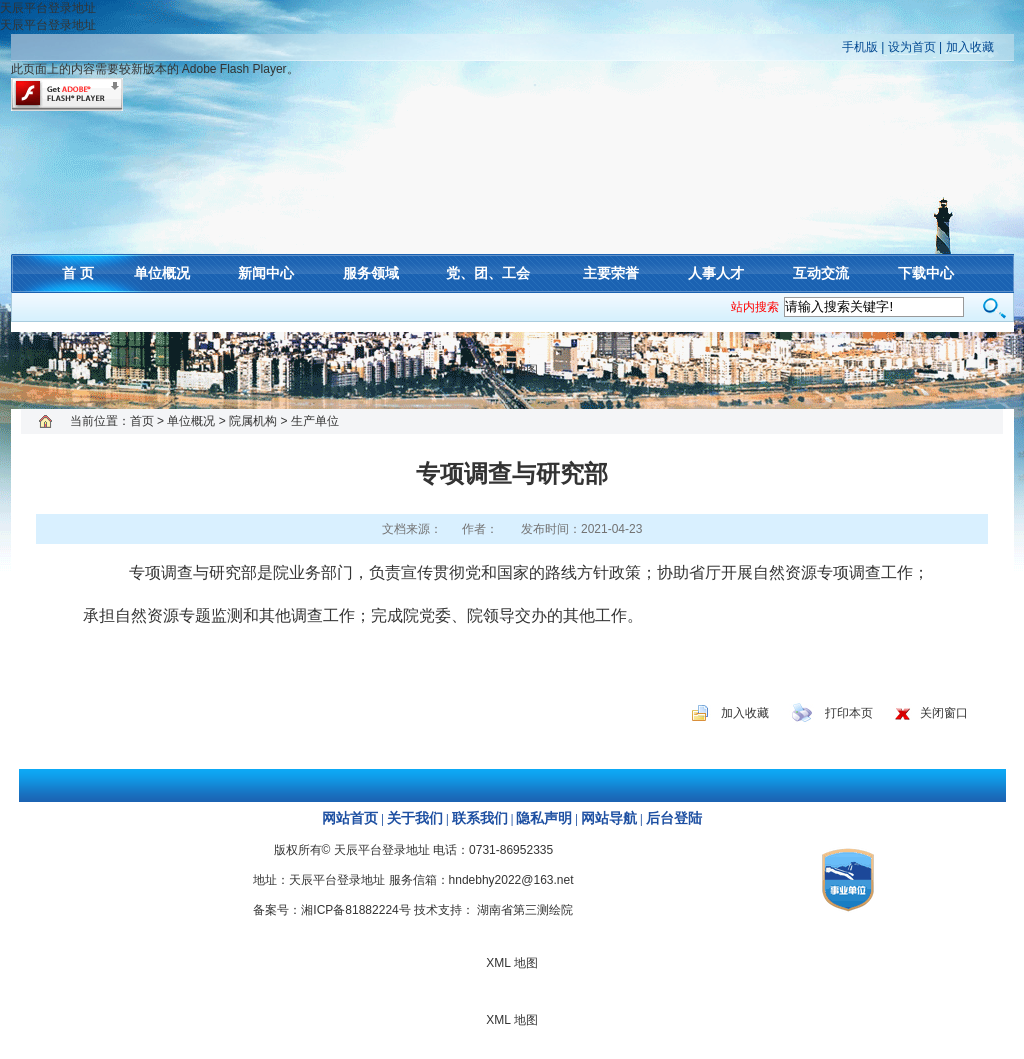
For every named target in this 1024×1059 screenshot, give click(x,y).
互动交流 (821, 273)
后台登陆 (674, 818)
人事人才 (716, 273)
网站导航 (609, 818)
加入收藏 (970, 47)
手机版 (860, 47)
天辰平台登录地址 (48, 8)
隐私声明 (544, 818)
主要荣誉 (611, 273)
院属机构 (253, 421)
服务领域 (371, 273)
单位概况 (162, 273)
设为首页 (912, 47)
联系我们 (480, 818)
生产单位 (315, 421)
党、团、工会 (488, 273)
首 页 (78, 273)
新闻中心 (266, 273)
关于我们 (415, 818)
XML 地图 (512, 370)
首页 (142, 421)
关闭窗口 (944, 713)
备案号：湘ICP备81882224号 (331, 910)
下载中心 (926, 273)
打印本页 (849, 713)
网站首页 (350, 818)
